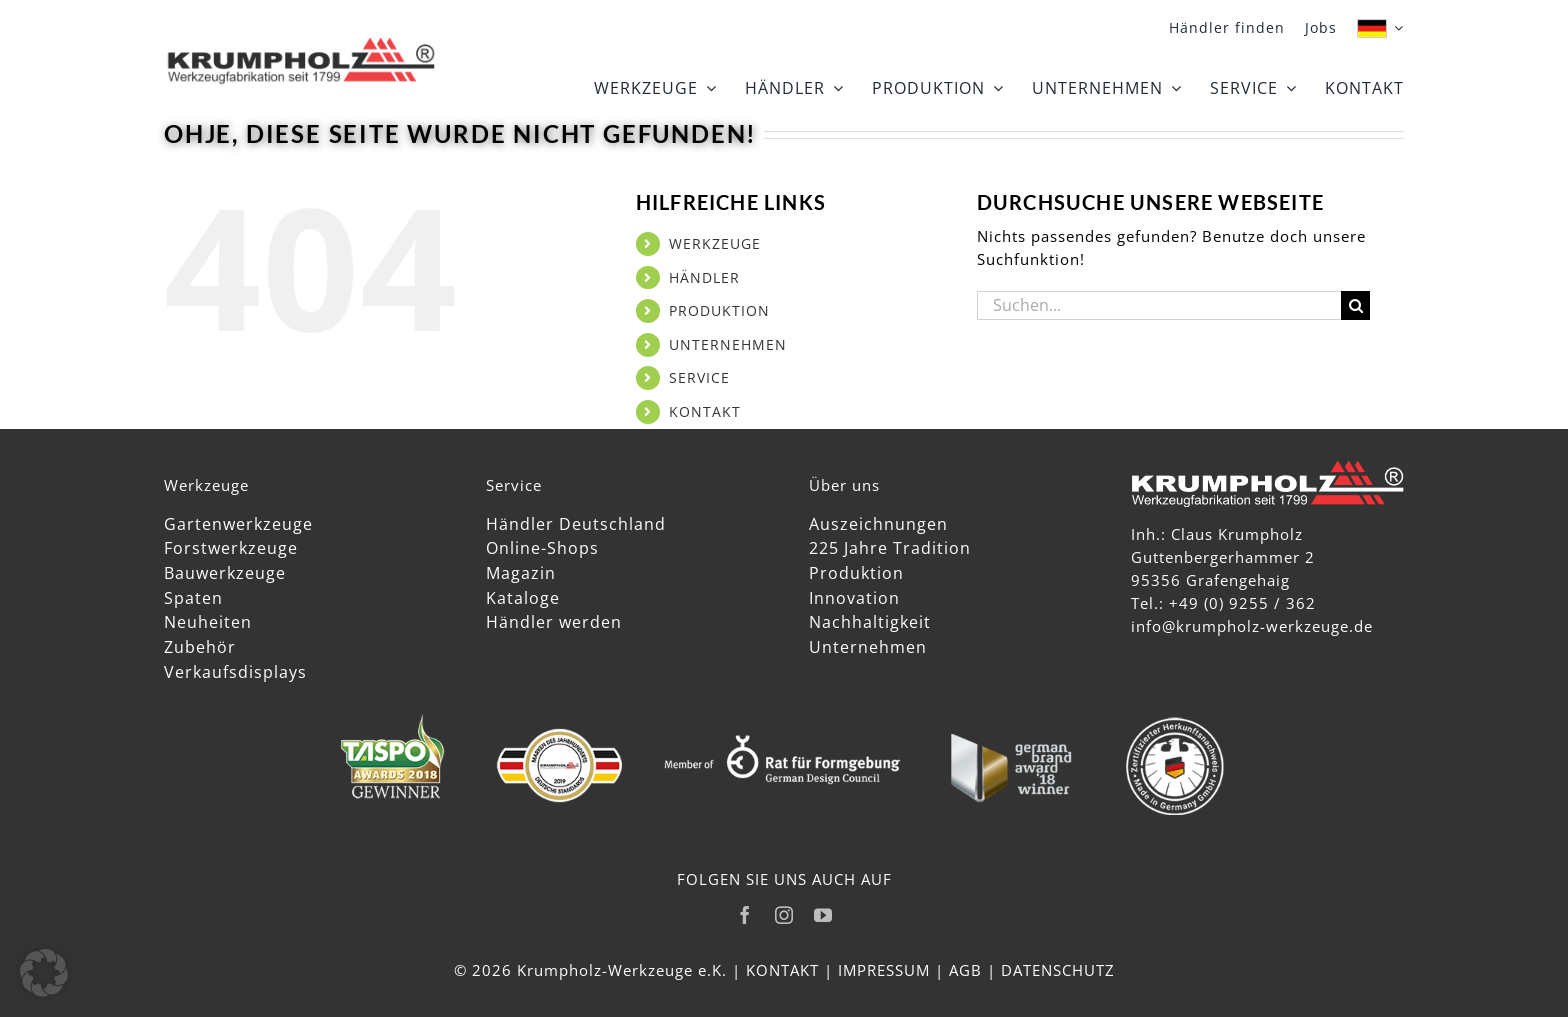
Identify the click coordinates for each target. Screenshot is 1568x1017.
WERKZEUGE (715, 243)
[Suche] (1355, 305)
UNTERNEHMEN (728, 344)
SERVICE (699, 377)
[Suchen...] (1159, 305)
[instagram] (784, 915)
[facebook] (745, 915)
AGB (965, 970)
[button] (44, 973)
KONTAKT (705, 411)
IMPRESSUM (884, 970)
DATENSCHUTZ (1058, 970)
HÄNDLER (704, 277)
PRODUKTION (719, 310)
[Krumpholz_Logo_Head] (300, 41)
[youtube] (823, 915)
